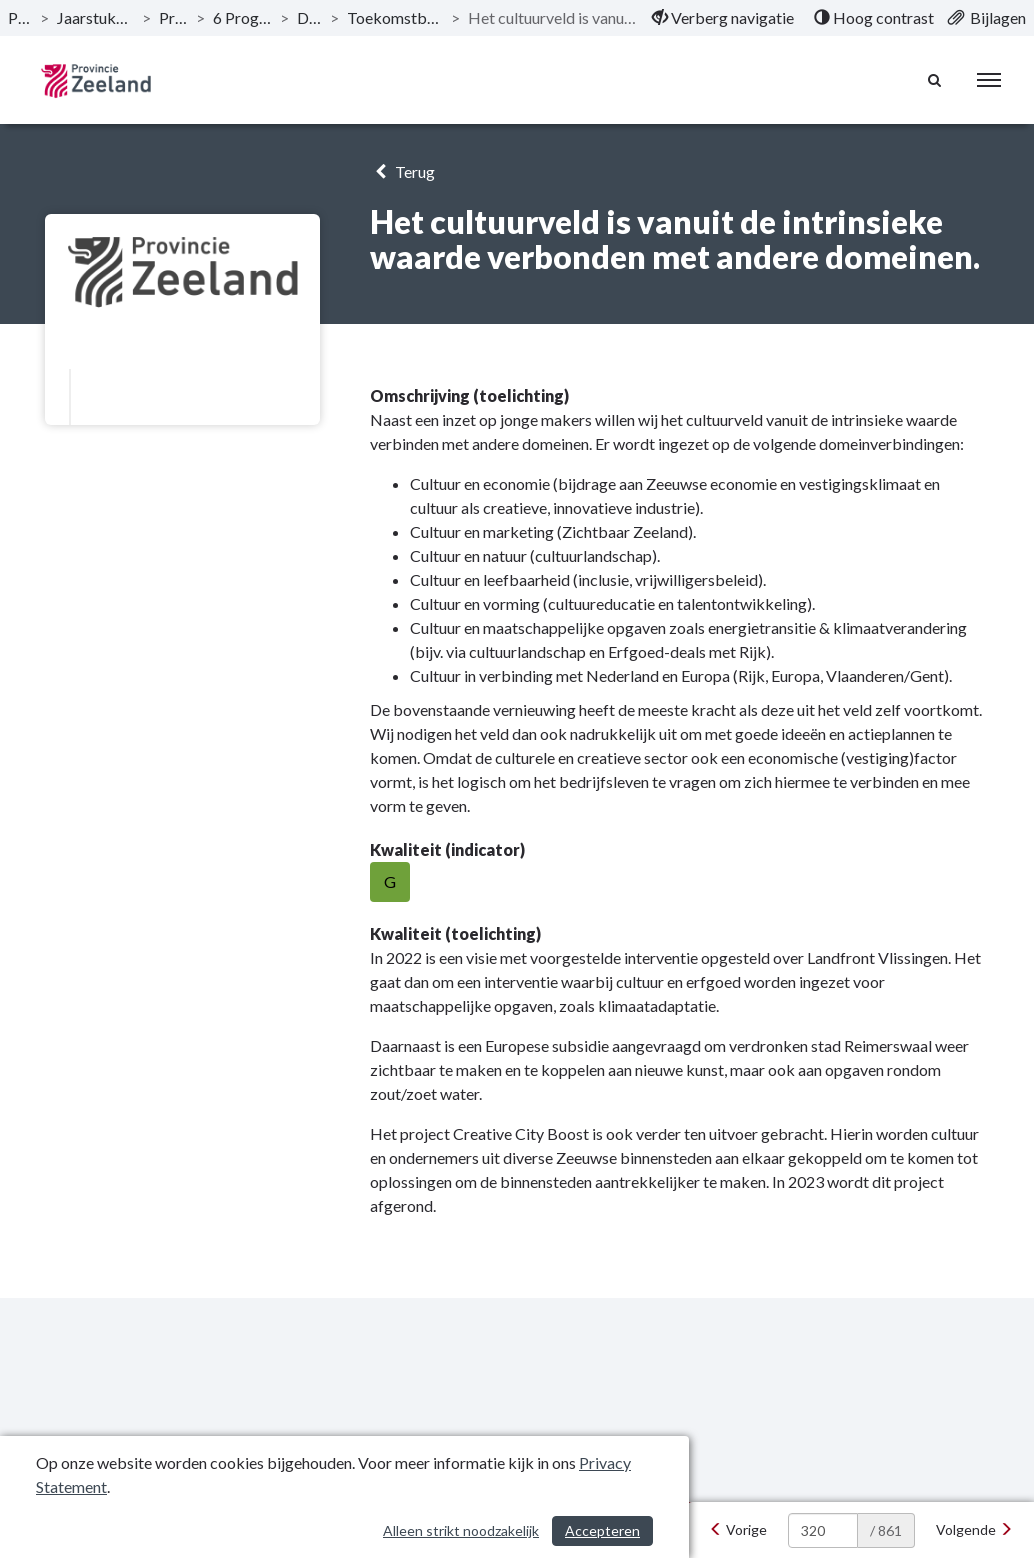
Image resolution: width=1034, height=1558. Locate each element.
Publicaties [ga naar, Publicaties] (20, 17)
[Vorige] (738, 1530)
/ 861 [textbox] (886, 1530)
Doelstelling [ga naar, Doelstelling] (310, 17)
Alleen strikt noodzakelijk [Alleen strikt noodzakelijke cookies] (461, 1530)
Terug (402, 171)
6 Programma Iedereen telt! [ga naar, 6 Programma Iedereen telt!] (242, 17)
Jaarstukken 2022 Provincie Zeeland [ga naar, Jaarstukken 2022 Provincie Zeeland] (96, 17)
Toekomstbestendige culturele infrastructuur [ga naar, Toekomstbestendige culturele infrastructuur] (395, 17)
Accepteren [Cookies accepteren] (602, 1530)
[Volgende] (974, 1530)
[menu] (989, 80)
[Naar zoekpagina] (935, 80)
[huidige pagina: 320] (823, 1530)
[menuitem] (723, 18)
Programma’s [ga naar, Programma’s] (173, 17)
